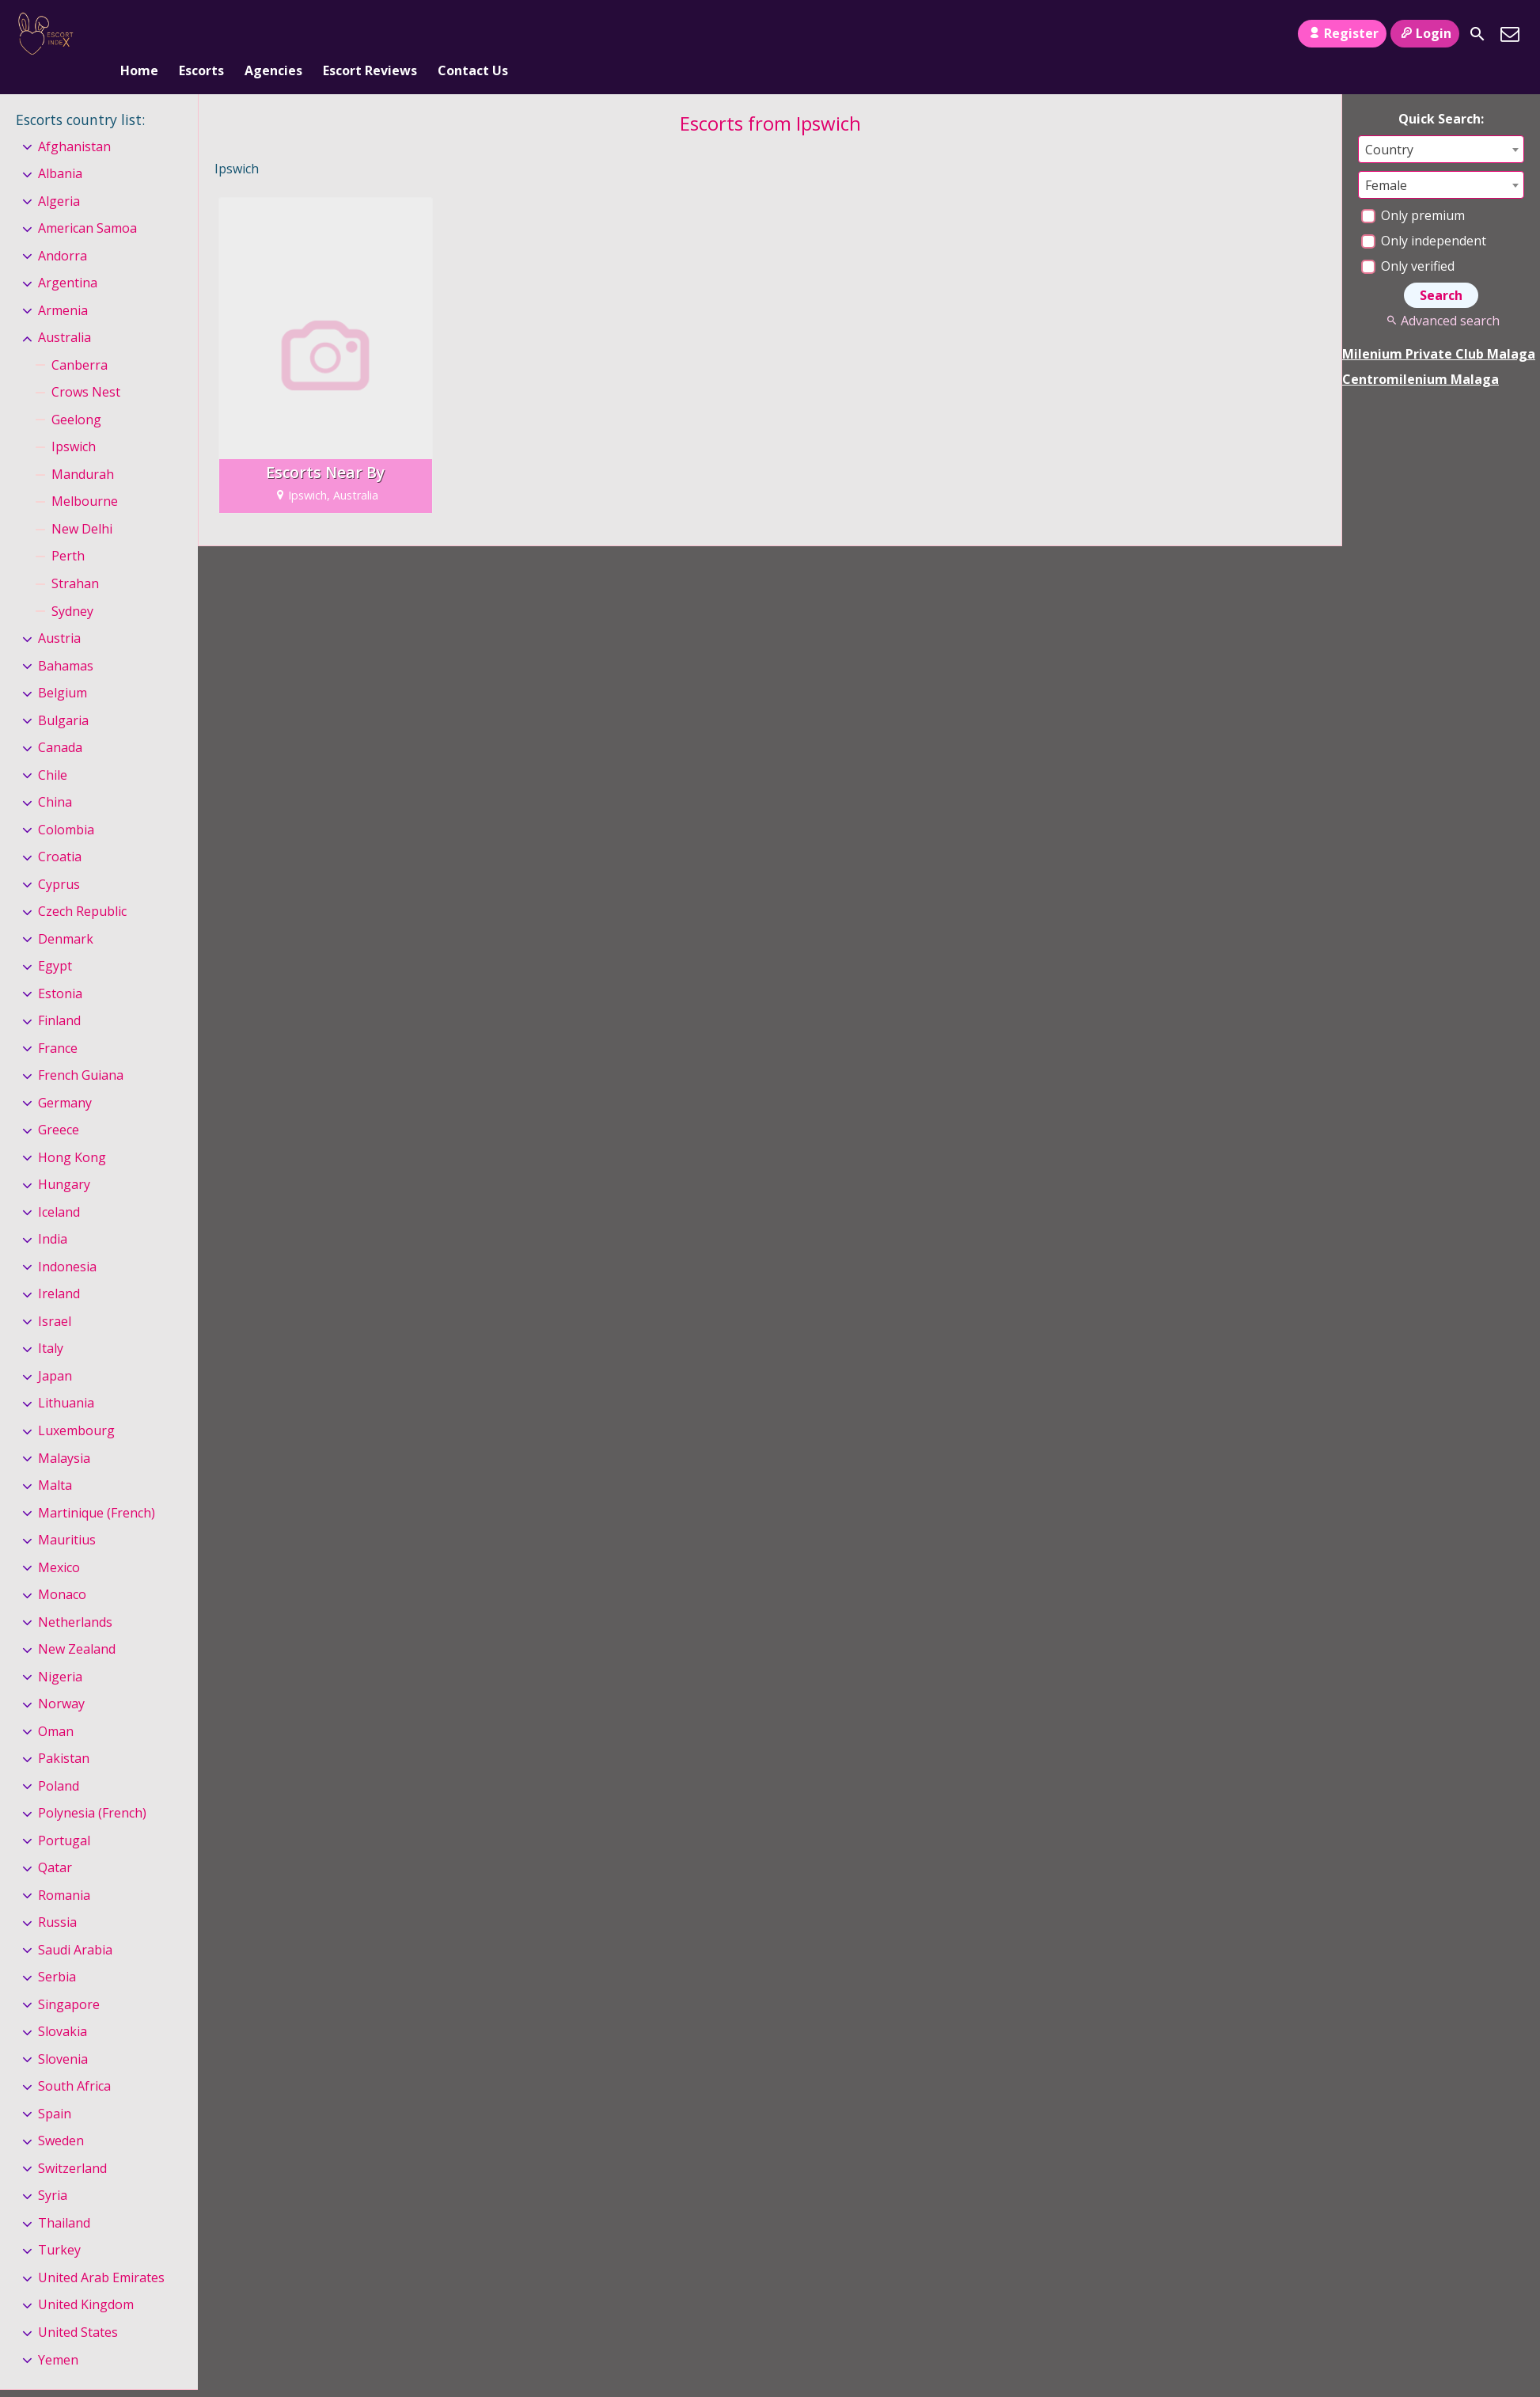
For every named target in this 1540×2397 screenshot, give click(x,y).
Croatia (60, 830)
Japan (55, 1349)
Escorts (201, 34)
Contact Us (473, 34)
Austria (59, 612)
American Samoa (87, 202)
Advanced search (1441, 294)
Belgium (62, 666)
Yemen (58, 2333)
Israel (54, 1295)
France (58, 1022)
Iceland (59, 1186)
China (55, 775)
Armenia (63, 284)
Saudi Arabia (75, 1923)
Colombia (66, 803)
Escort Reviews (370, 34)
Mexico (59, 1541)
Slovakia (62, 2006)
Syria (52, 2170)
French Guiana (80, 1049)
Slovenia (63, 2033)
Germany (65, 1076)
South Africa (74, 2060)
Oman (56, 1705)
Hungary (64, 1159)
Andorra (62, 229)
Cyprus (59, 858)
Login (1424, 33)
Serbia (57, 1950)
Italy (50, 1322)
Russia (57, 1896)
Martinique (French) (96, 1486)
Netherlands (75, 1596)
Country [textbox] (1389, 123)
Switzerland (72, 2142)
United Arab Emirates (101, 2251)
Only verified (1408, 240)
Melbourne (84, 475)
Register (1342, 33)
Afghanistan (74, 120)
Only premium (1413, 189)
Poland (58, 1759)
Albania (60, 147)
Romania (64, 1869)
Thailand (64, 2196)
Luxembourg (76, 1404)
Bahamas (65, 639)
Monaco (62, 1568)
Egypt (55, 939)
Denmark (65, 912)
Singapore (69, 1978)
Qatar (55, 1841)
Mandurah (82, 448)
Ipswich (73, 421)
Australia (64, 312)
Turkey (59, 2224)
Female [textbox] (1386, 159)
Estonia (60, 967)
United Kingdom (86, 2279)
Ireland (59, 1268)
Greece (58, 1103)
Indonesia (67, 1240)
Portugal (64, 1814)
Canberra (79, 339)
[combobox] (1441, 123)
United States (78, 2306)
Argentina (67, 257)
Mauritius (67, 1513)
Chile (52, 749)
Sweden (61, 2115)
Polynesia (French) (92, 1786)
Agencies (273, 34)
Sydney (72, 585)
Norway (61, 1677)
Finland (59, 994)
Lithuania (66, 1377)
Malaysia (64, 1432)
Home (139, 34)
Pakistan (63, 1732)
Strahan (75, 557)
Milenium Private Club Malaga (1438, 327)
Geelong (76, 393)
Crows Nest (85, 366)
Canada (60, 721)
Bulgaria (63, 694)
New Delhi (81, 502)
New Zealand (77, 1623)
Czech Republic (82, 885)
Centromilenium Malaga (1420, 353)
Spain (54, 2087)
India (52, 1213)
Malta (55, 1459)
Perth (68, 530)
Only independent (1423, 214)
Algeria (59, 175)
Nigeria (60, 1650)
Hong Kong (72, 1131)
